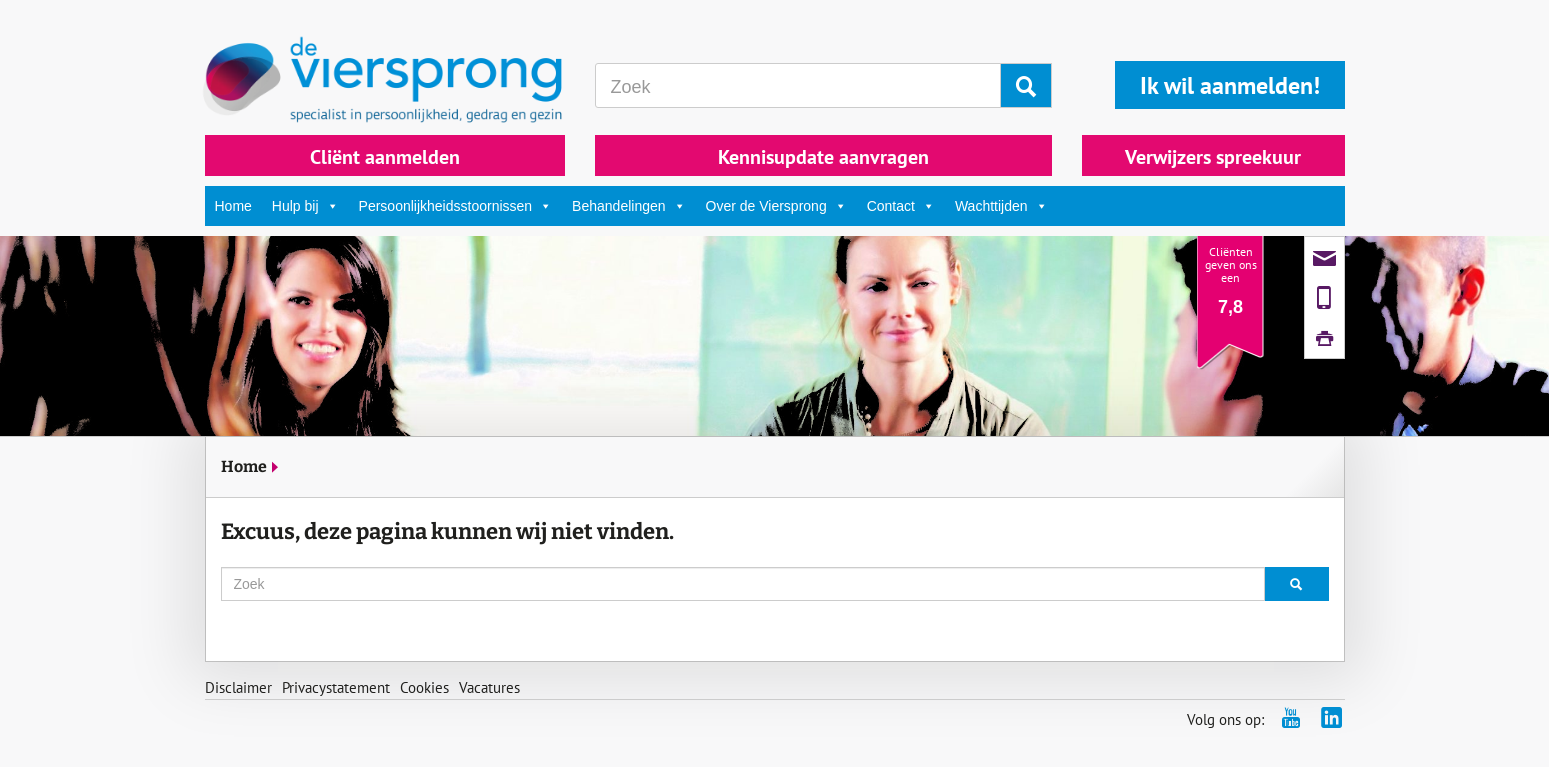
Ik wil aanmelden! (1230, 85)
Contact (901, 206)
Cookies (424, 687)
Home (233, 206)
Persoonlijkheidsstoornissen (456, 206)
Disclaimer (238, 687)
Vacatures (489, 687)
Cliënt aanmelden (385, 157)
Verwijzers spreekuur (1213, 157)
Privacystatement (336, 687)
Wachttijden (1001, 206)
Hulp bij (305, 206)
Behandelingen (628, 206)
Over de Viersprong (776, 206)
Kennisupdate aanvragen (823, 157)
